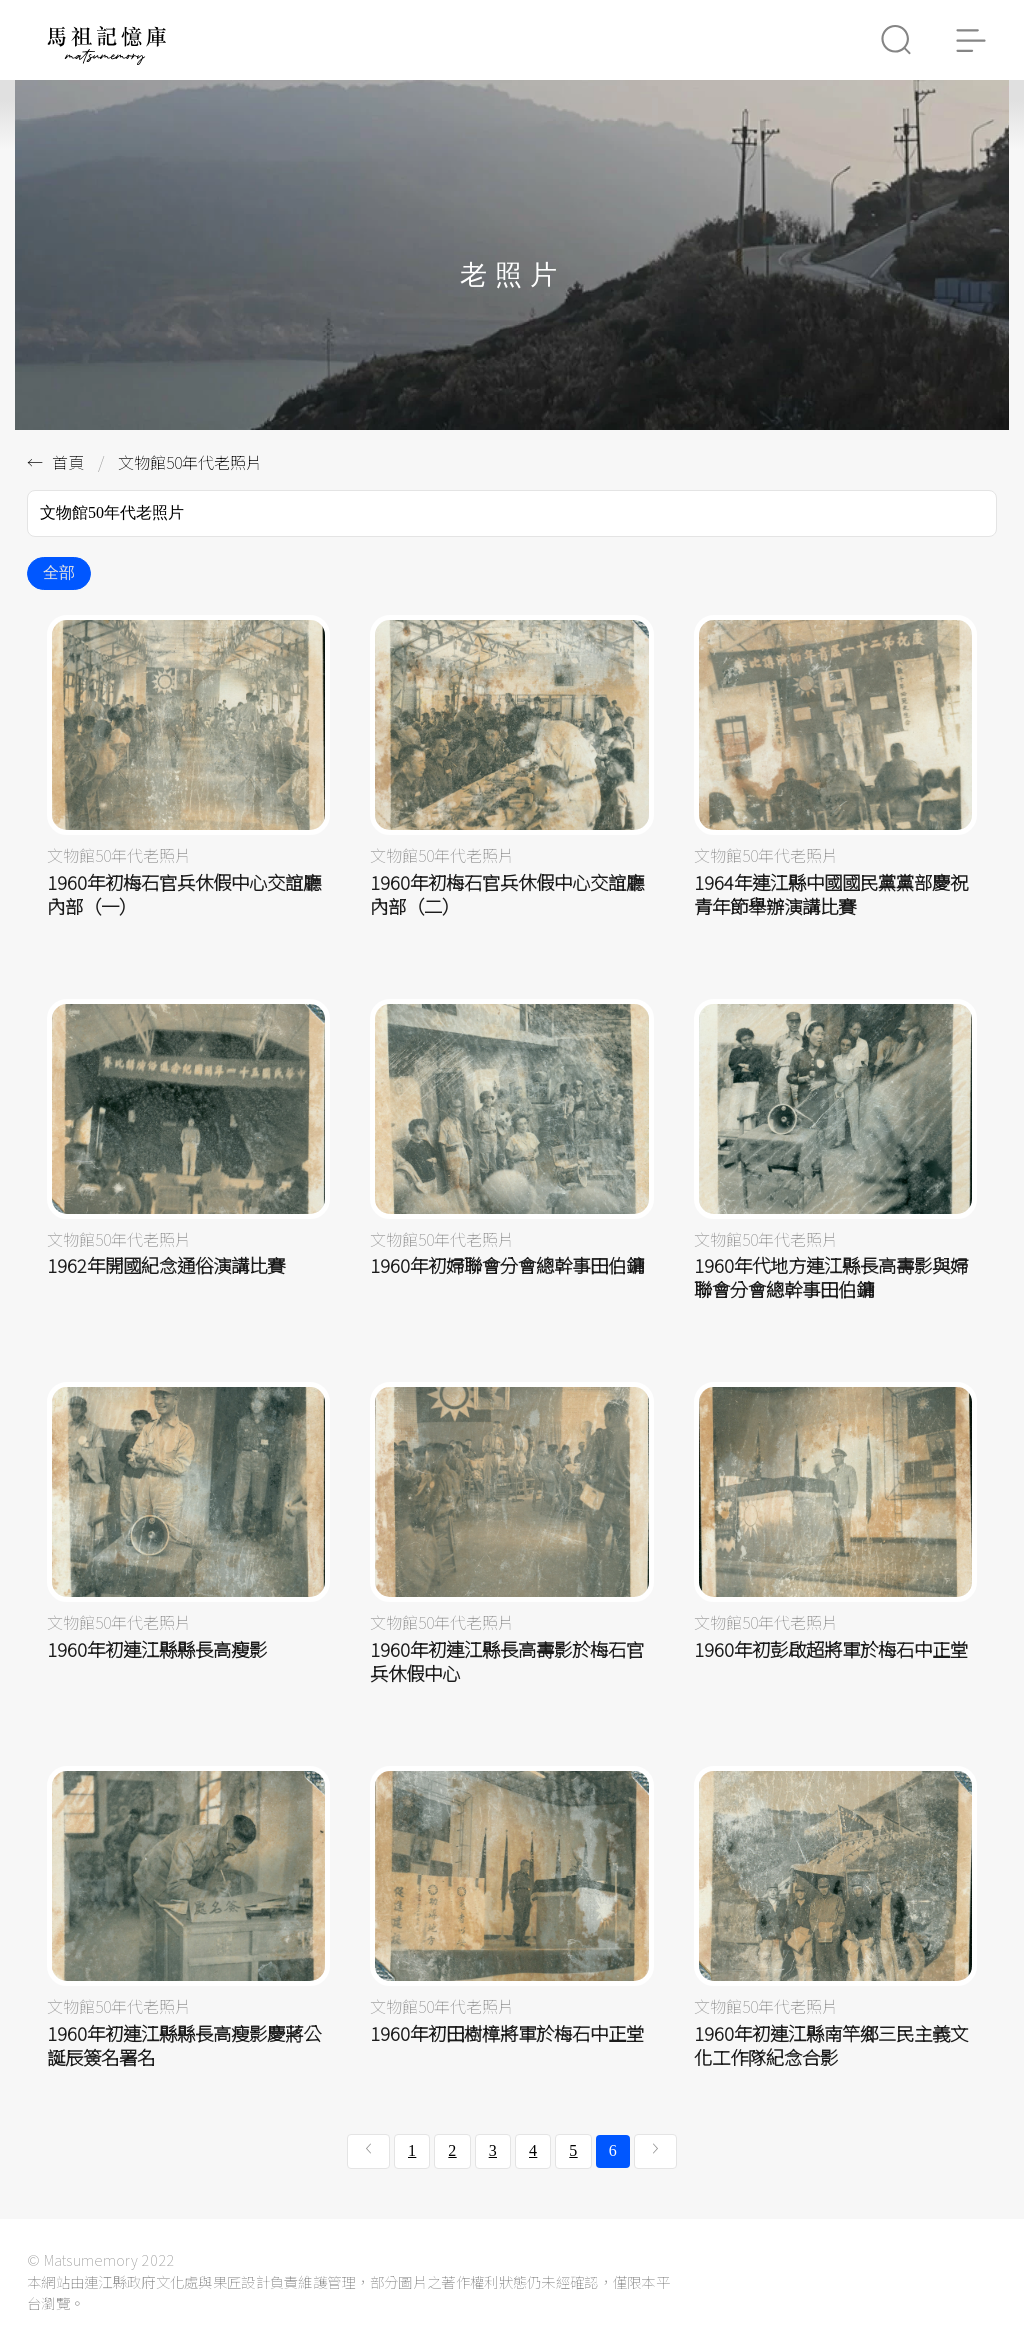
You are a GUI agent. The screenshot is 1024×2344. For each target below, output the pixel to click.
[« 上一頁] (368, 2151)
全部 (59, 572)
